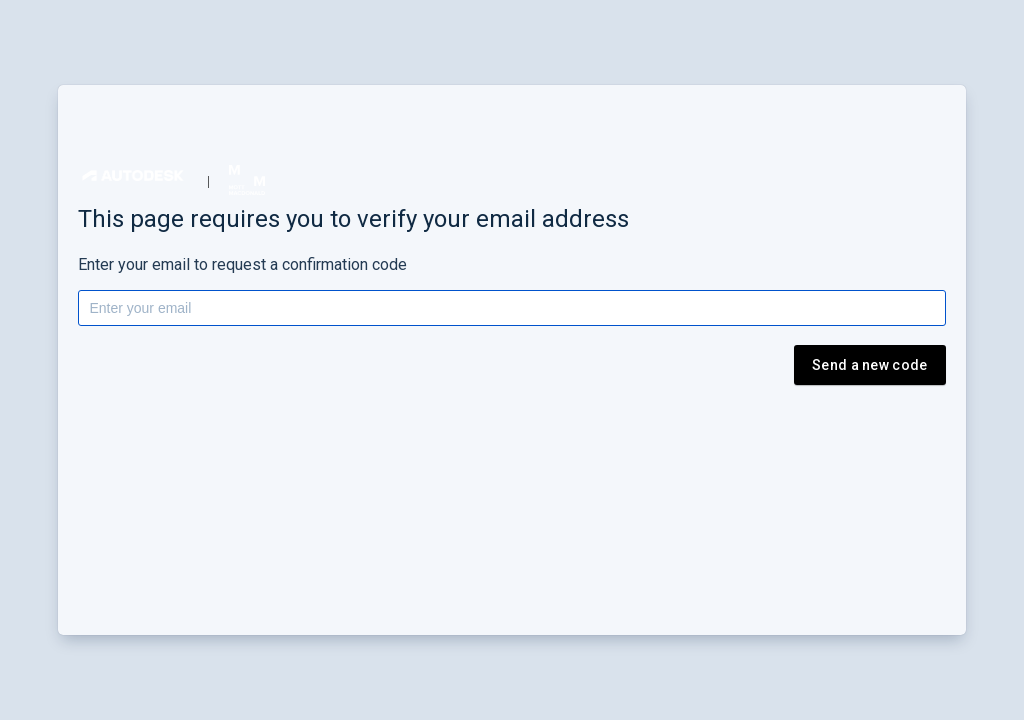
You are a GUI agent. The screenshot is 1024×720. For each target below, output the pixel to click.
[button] (133, 175)
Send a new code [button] (870, 365)
